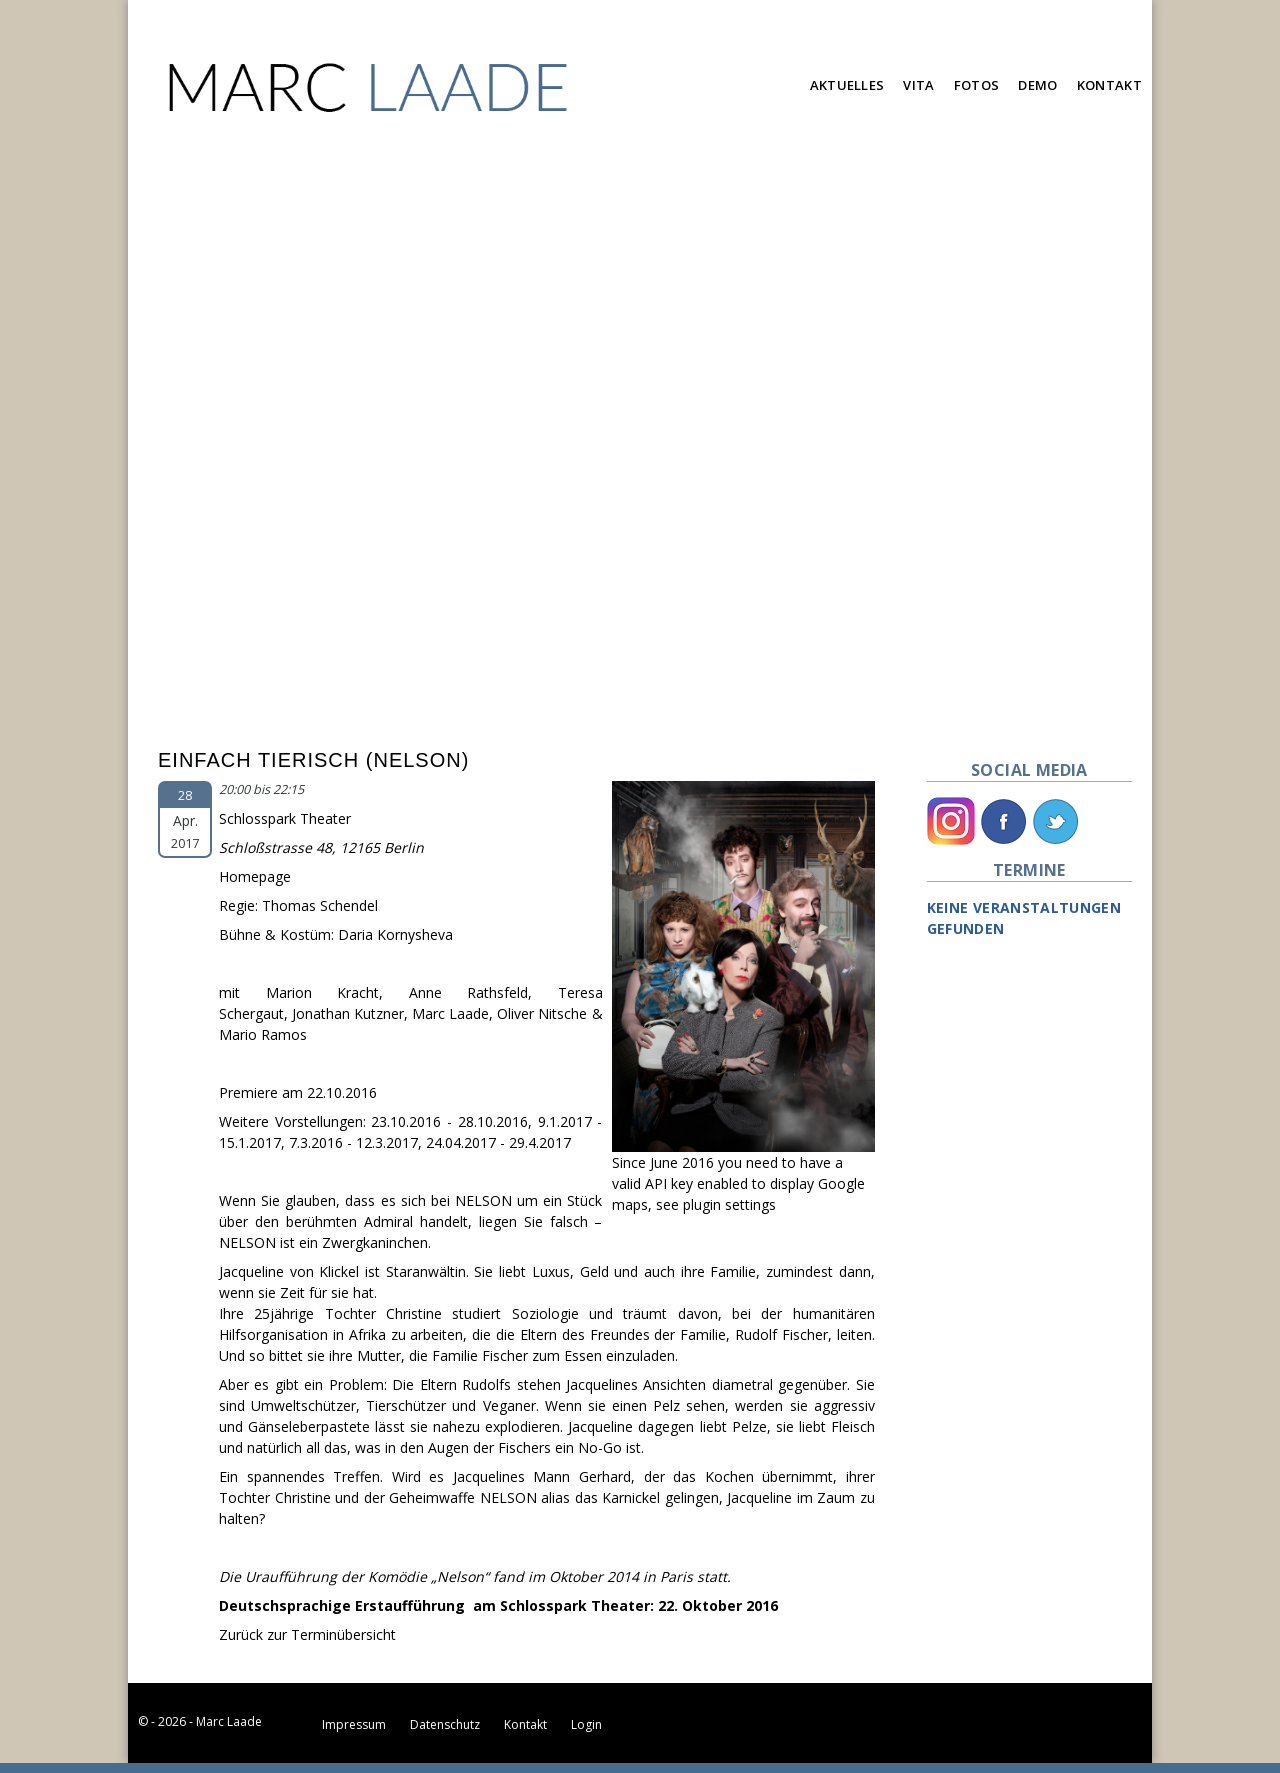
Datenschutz (445, 1724)
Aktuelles (847, 85)
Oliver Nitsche (542, 1013)
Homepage (255, 876)
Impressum (354, 1724)
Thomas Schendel (320, 905)
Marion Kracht (323, 992)
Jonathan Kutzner (348, 1013)
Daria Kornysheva (395, 934)
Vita (918, 85)
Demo (1037, 85)
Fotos (977, 85)
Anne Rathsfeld (469, 992)
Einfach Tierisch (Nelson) (313, 760)
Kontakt (1109, 85)
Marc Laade (450, 1013)
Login (586, 1724)
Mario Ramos (263, 1034)
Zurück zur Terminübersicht (307, 1634)
